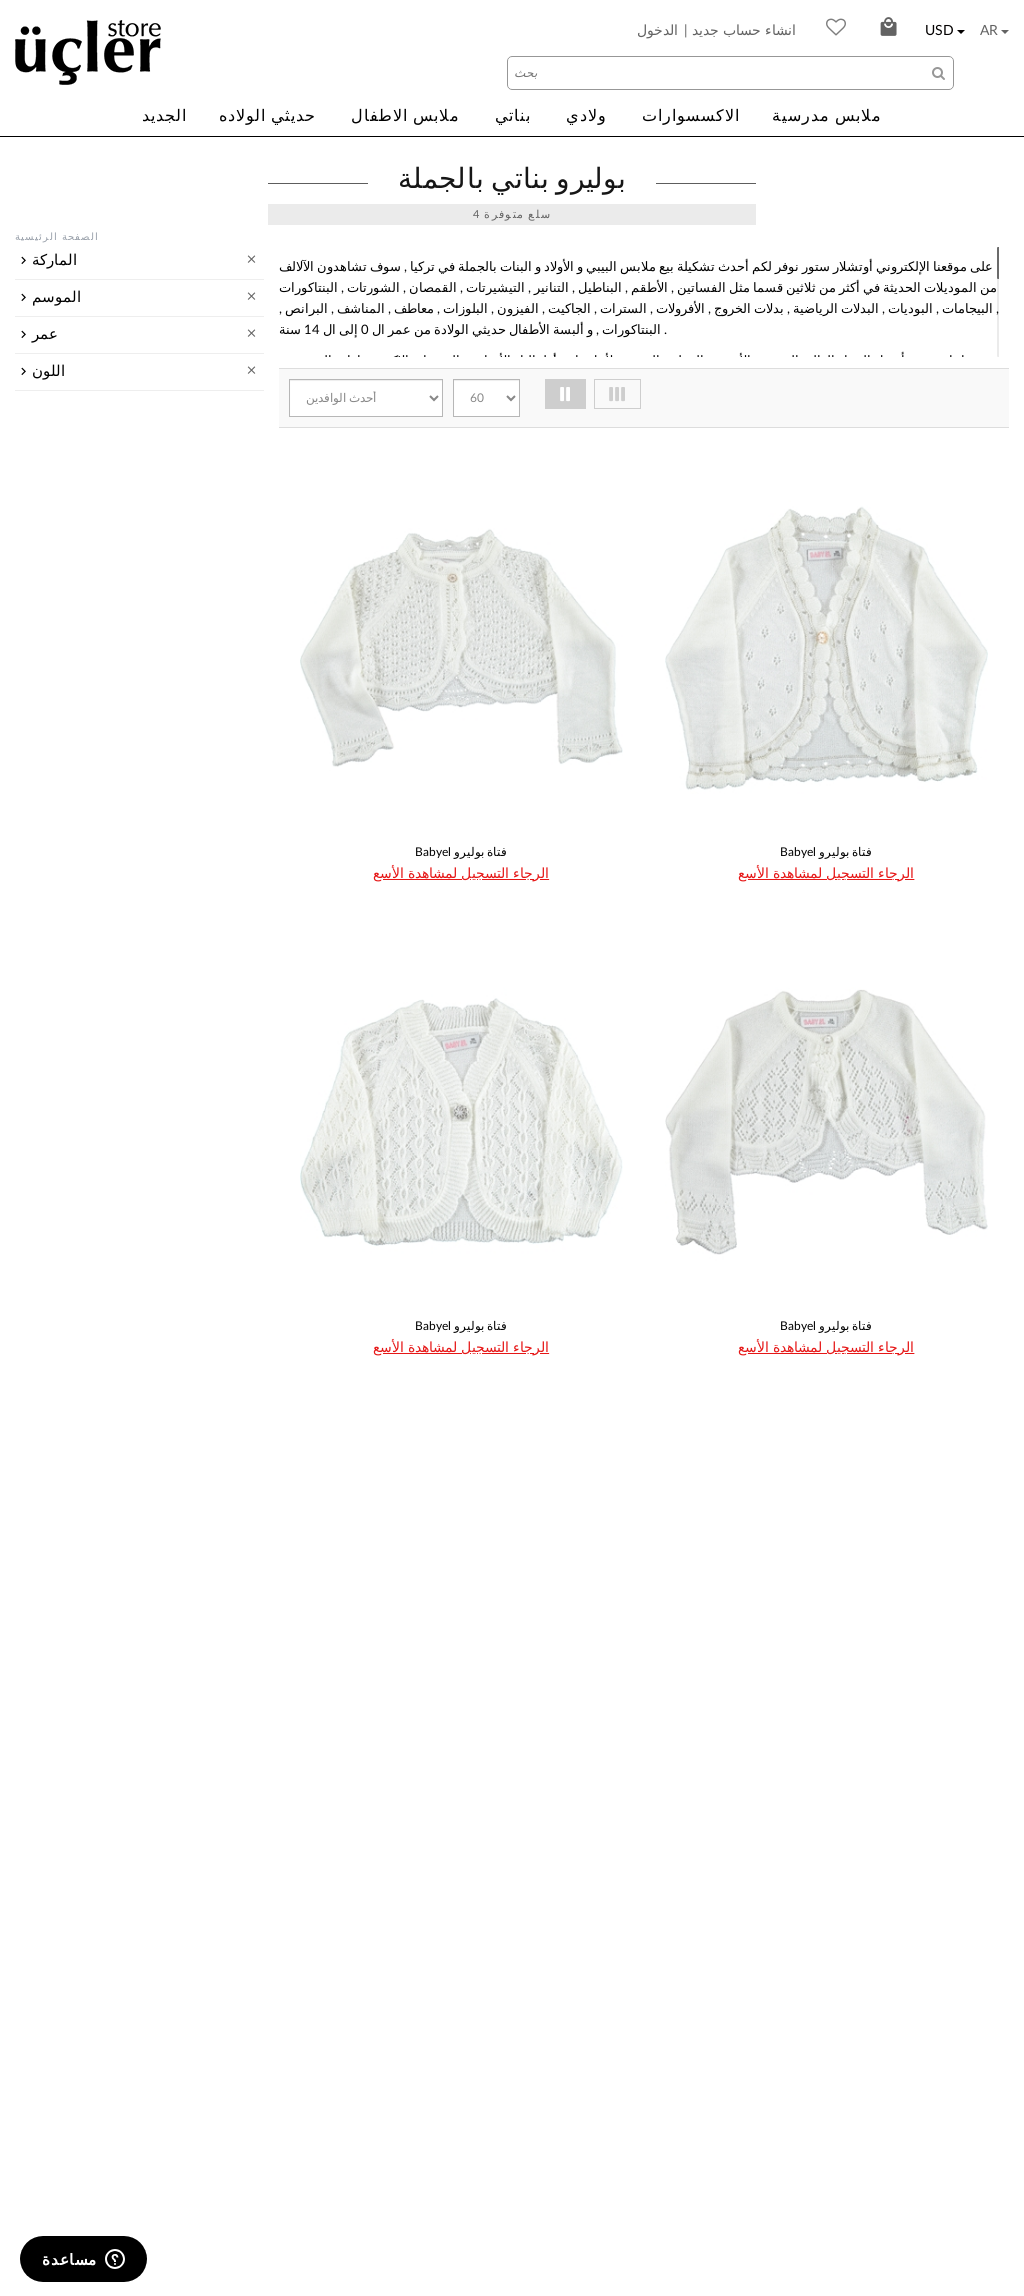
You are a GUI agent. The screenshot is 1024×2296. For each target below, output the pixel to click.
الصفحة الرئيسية (57, 237)
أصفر (78, 973)
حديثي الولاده (267, 115)
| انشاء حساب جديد (740, 31)
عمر (45, 595)
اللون (48, 889)
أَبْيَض (78, 921)
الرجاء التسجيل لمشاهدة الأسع (461, 874)
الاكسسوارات (691, 115)
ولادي (586, 115)
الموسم (56, 431)
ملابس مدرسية (827, 115)
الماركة (54, 260)
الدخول (657, 31)
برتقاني (84, 947)
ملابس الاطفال (405, 115)
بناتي (513, 115)
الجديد (164, 115)
